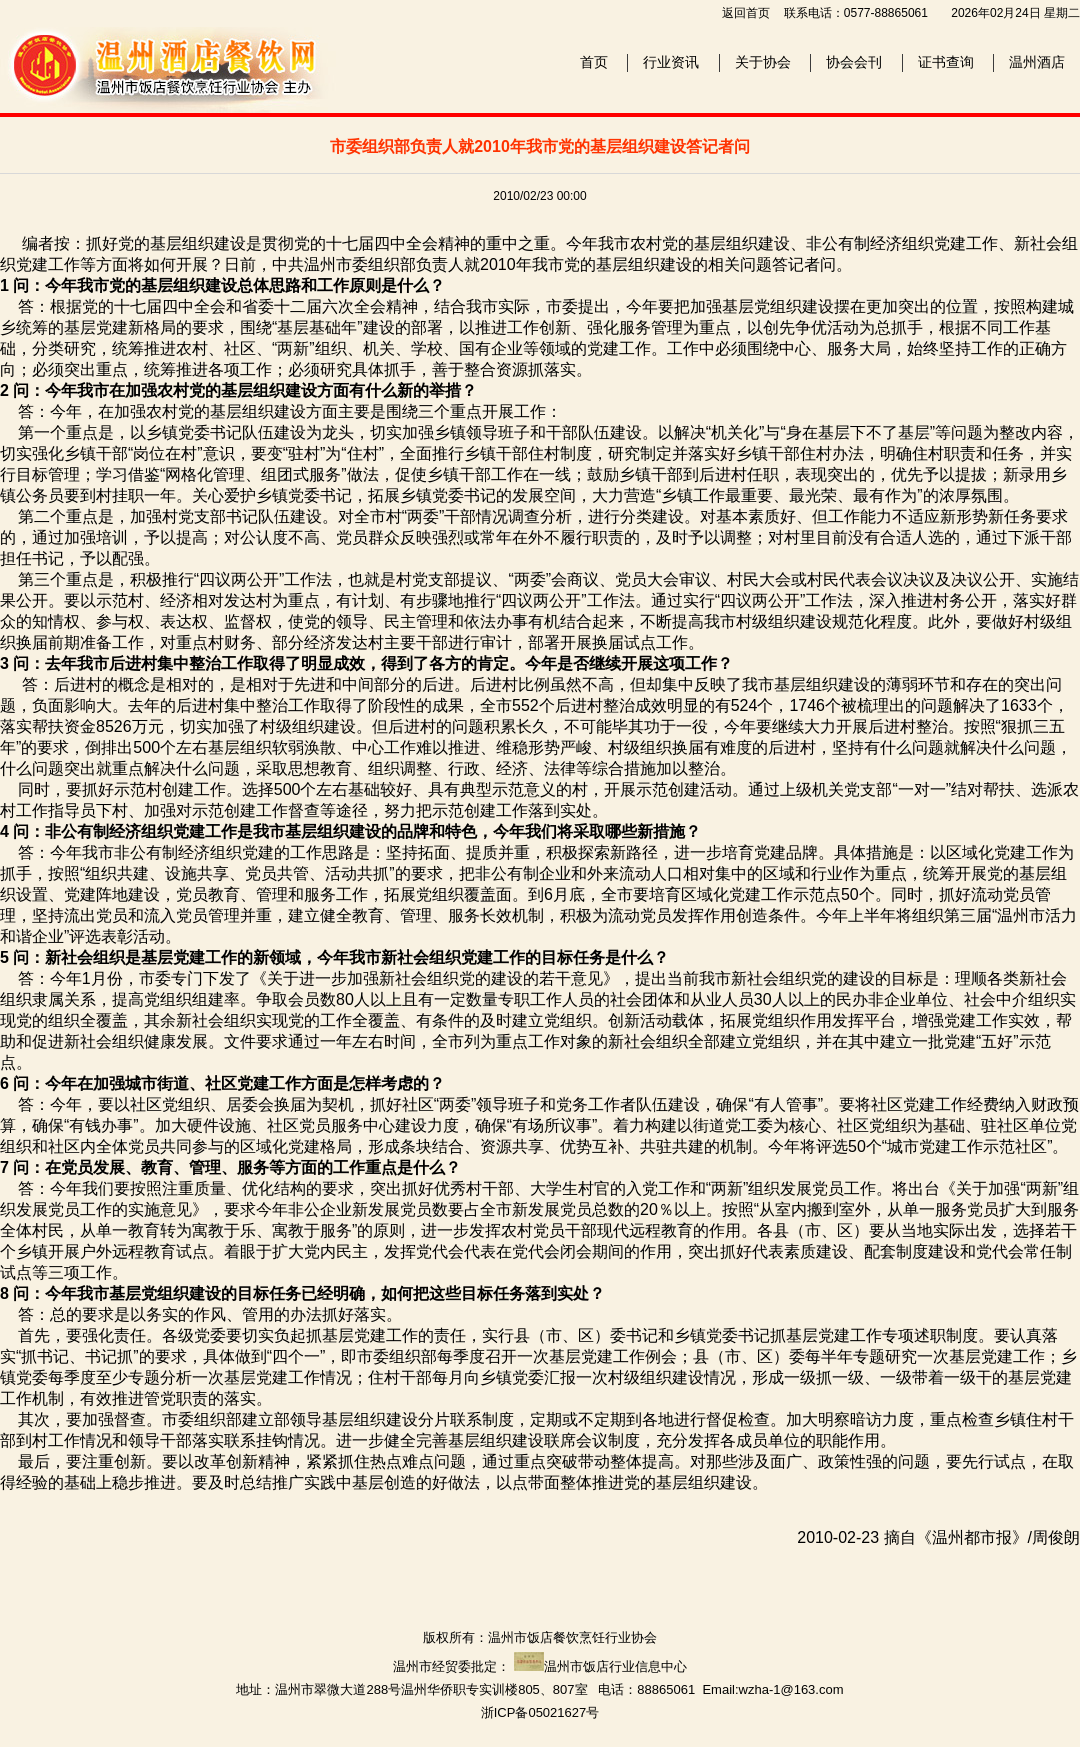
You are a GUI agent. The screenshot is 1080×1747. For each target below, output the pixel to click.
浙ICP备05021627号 (540, 1712)
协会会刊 (854, 62)
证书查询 (946, 62)
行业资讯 (671, 62)
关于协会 (763, 62)
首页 (594, 62)
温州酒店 (1037, 62)
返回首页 (746, 13)
